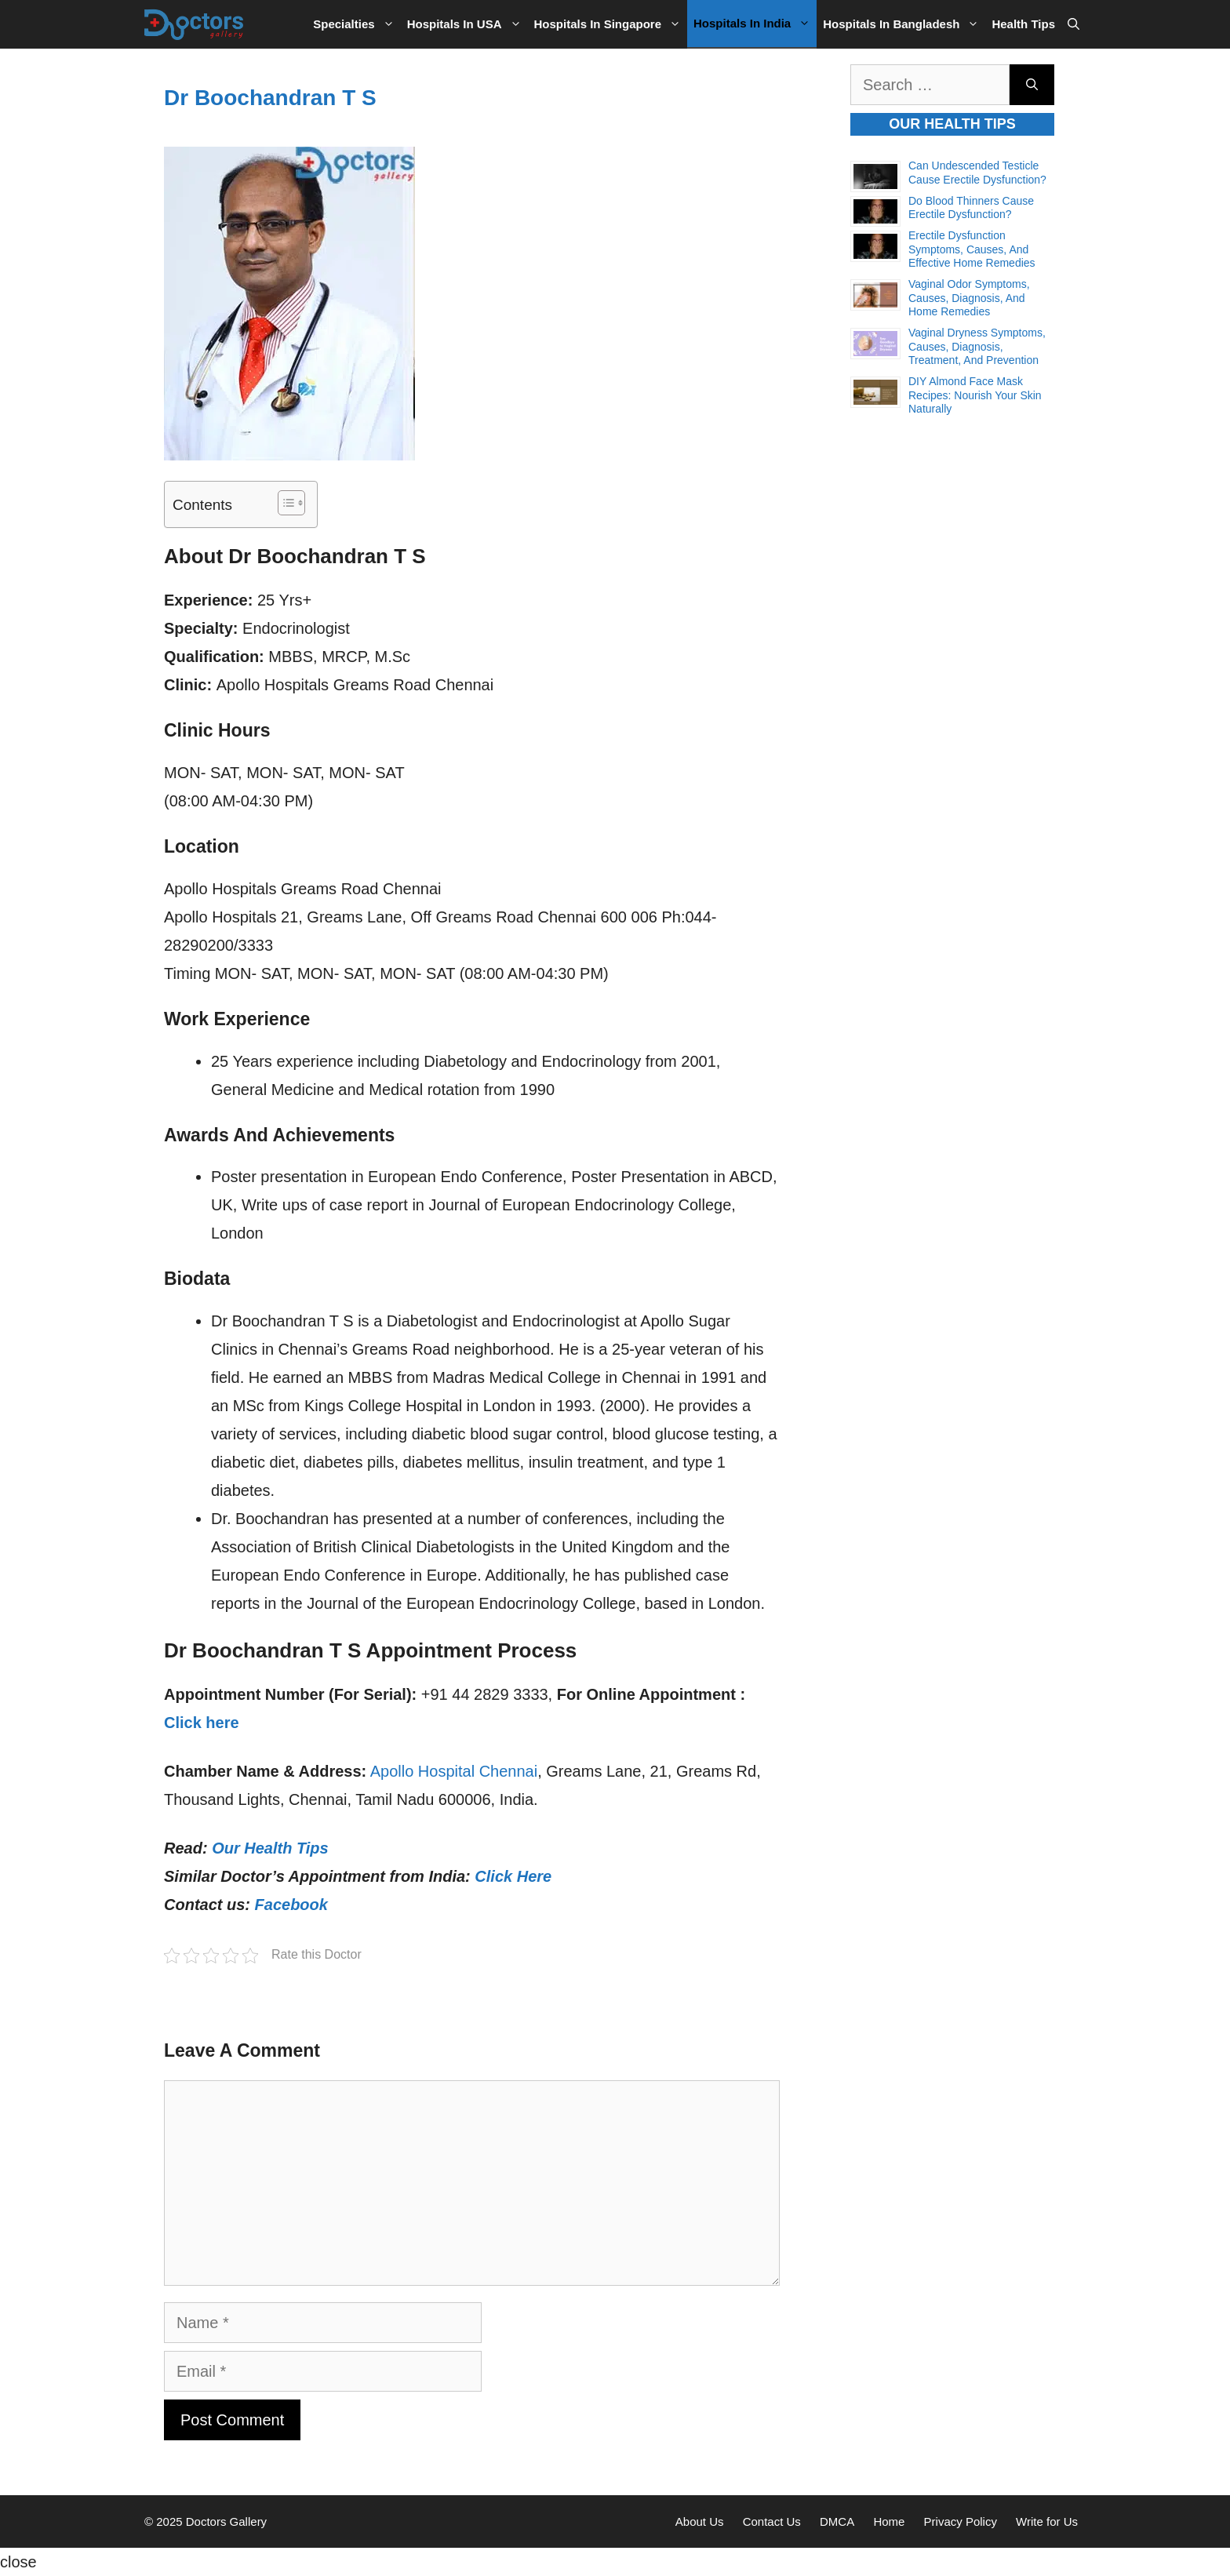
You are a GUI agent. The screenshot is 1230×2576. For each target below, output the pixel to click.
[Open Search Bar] (1073, 24)
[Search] (1032, 84)
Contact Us (772, 2521)
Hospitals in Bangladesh (904, 24)
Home (888, 2521)
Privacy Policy (960, 2521)
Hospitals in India (755, 23)
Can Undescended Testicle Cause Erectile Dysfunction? (977, 172)
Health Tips (1023, 24)
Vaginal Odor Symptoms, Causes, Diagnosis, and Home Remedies (969, 298)
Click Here (513, 1876)
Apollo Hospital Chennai (453, 1771)
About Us (699, 2521)
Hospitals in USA (467, 24)
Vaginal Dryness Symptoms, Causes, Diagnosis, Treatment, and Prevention (977, 346)
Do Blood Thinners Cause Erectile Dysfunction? (971, 208)
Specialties (356, 24)
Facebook (291, 1904)
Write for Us (1047, 2521)
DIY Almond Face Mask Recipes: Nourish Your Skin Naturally (975, 395)
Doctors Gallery (225, 2521)
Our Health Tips (270, 1848)
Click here (201, 1722)
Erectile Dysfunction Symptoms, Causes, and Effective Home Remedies (971, 249)
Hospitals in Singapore (611, 24)
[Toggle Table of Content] (283, 502)
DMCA (837, 2521)
